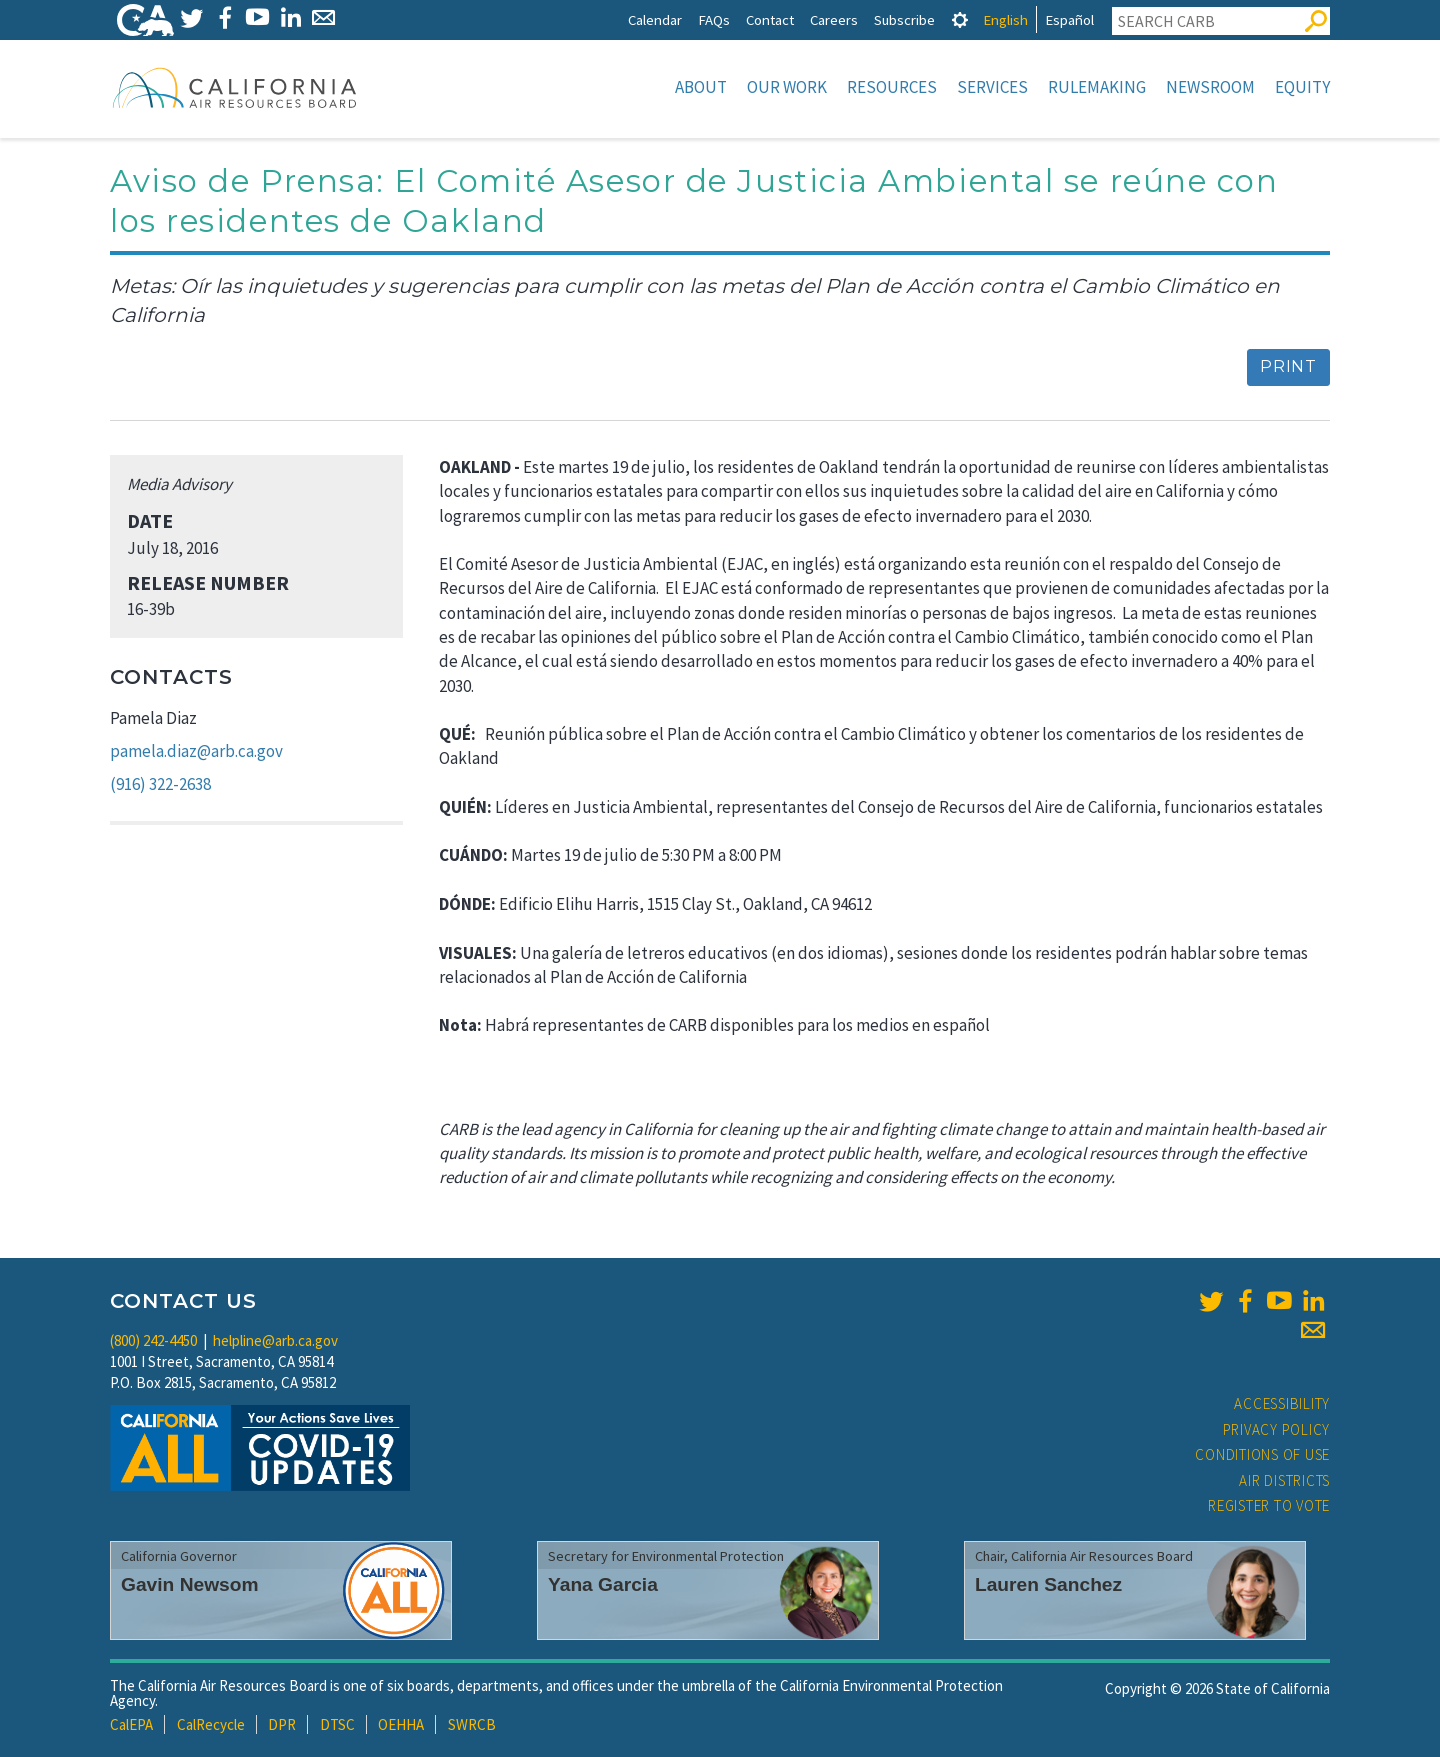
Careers (834, 19)
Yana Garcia (603, 1584)
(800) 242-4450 (153, 1340)
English (1005, 19)
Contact (770, 19)
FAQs (714, 19)
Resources (892, 87)
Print (1288, 366)
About (701, 87)
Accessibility (1282, 1403)
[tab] (960, 19)
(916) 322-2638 (160, 784)
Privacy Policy (1277, 1429)
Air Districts (1284, 1480)
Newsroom (1210, 87)
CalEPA (131, 1724)
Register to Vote (1269, 1505)
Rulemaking (1097, 87)
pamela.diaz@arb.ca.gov (196, 751)
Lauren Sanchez (1048, 1584)
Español (1069, 19)
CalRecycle (211, 1724)
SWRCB (472, 1724)
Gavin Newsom (190, 1584)
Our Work (787, 87)
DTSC (337, 1724)
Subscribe (904, 19)
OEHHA (401, 1724)
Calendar (655, 19)
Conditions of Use (1262, 1454)
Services (992, 87)
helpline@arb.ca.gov (275, 1340)
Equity (1302, 87)
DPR (282, 1724)
